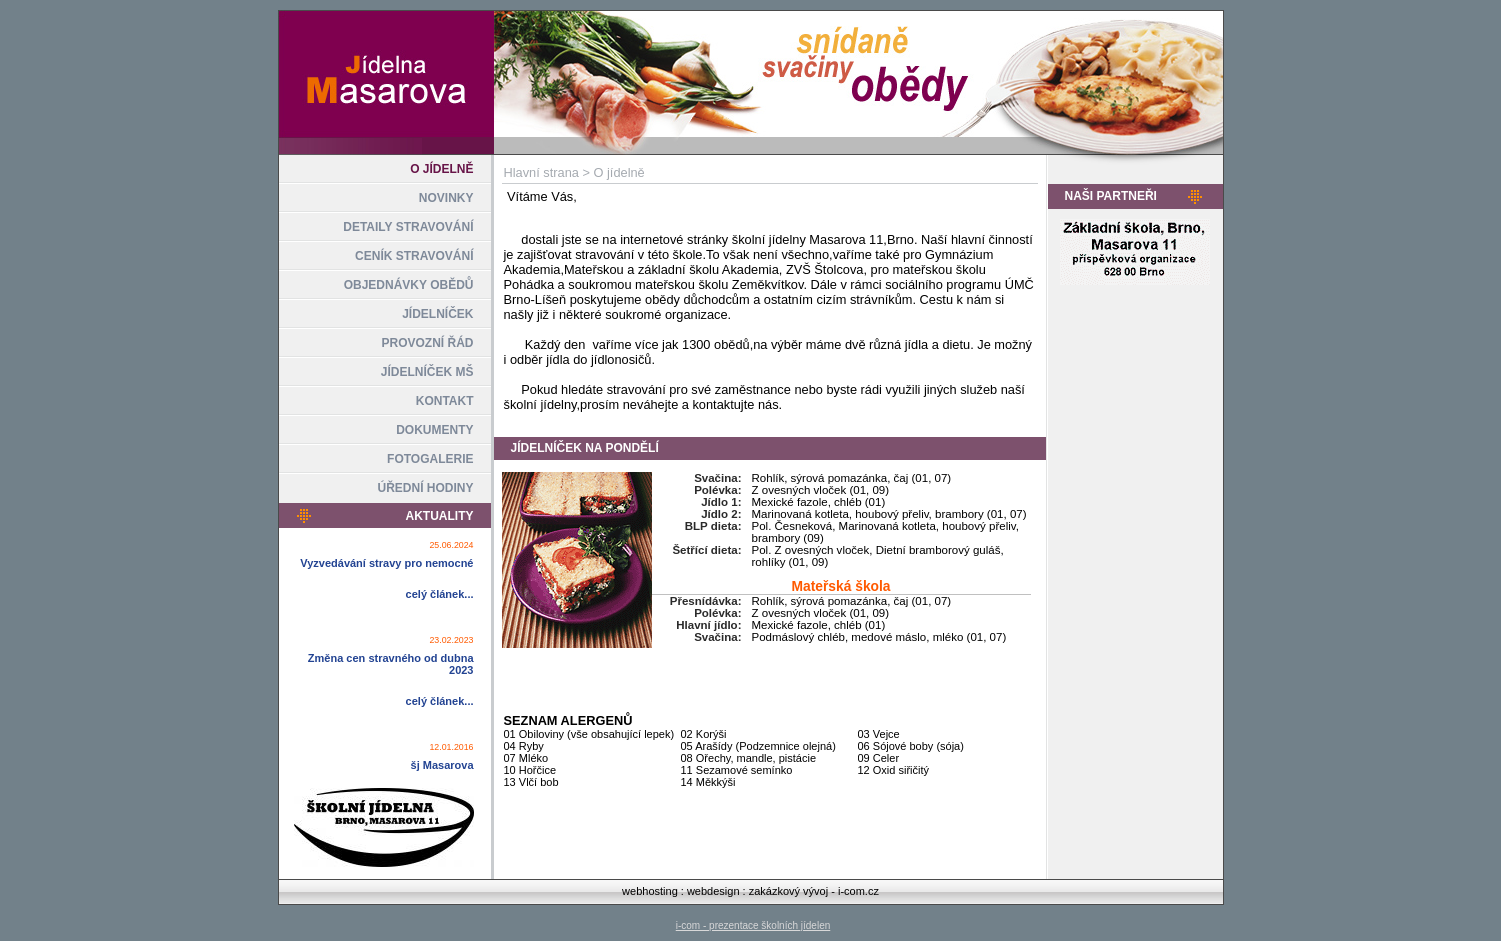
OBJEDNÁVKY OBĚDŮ (409, 285)
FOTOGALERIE (430, 459)
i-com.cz (858, 891)
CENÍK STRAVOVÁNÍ (414, 256)
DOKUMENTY (434, 430)
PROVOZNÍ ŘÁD (427, 343)
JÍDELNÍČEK (437, 314)
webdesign (713, 891)
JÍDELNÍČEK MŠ (427, 372)
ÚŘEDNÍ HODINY (425, 488)
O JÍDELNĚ (441, 169)
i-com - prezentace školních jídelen (753, 925)
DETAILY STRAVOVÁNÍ (408, 227)
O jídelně (619, 172)
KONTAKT (445, 401)
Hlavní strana (541, 172)
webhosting (650, 891)
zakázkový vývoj (788, 891)
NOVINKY (446, 198)
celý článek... (440, 594)
